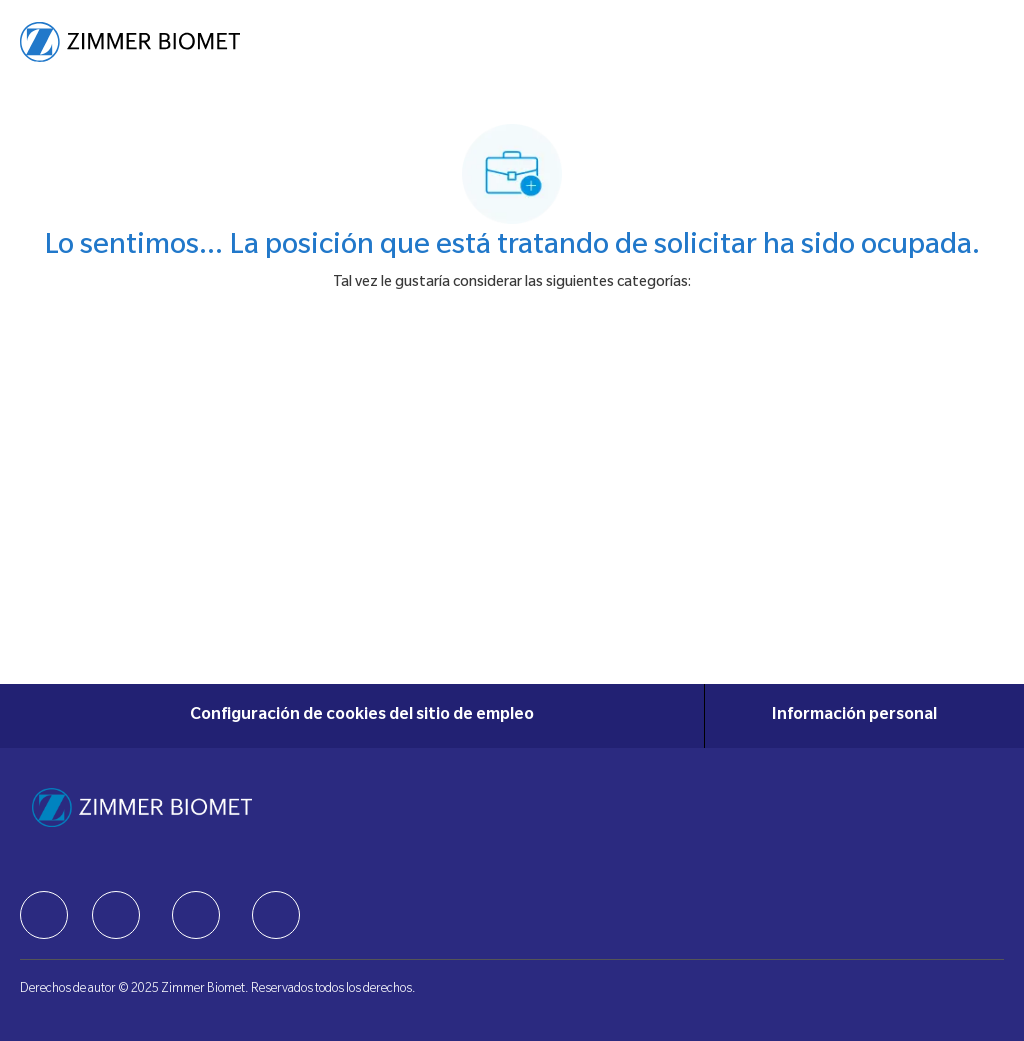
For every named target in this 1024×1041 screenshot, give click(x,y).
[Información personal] (854, 716)
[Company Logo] (130, 43)
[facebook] (44, 915)
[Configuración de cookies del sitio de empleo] (362, 716)
